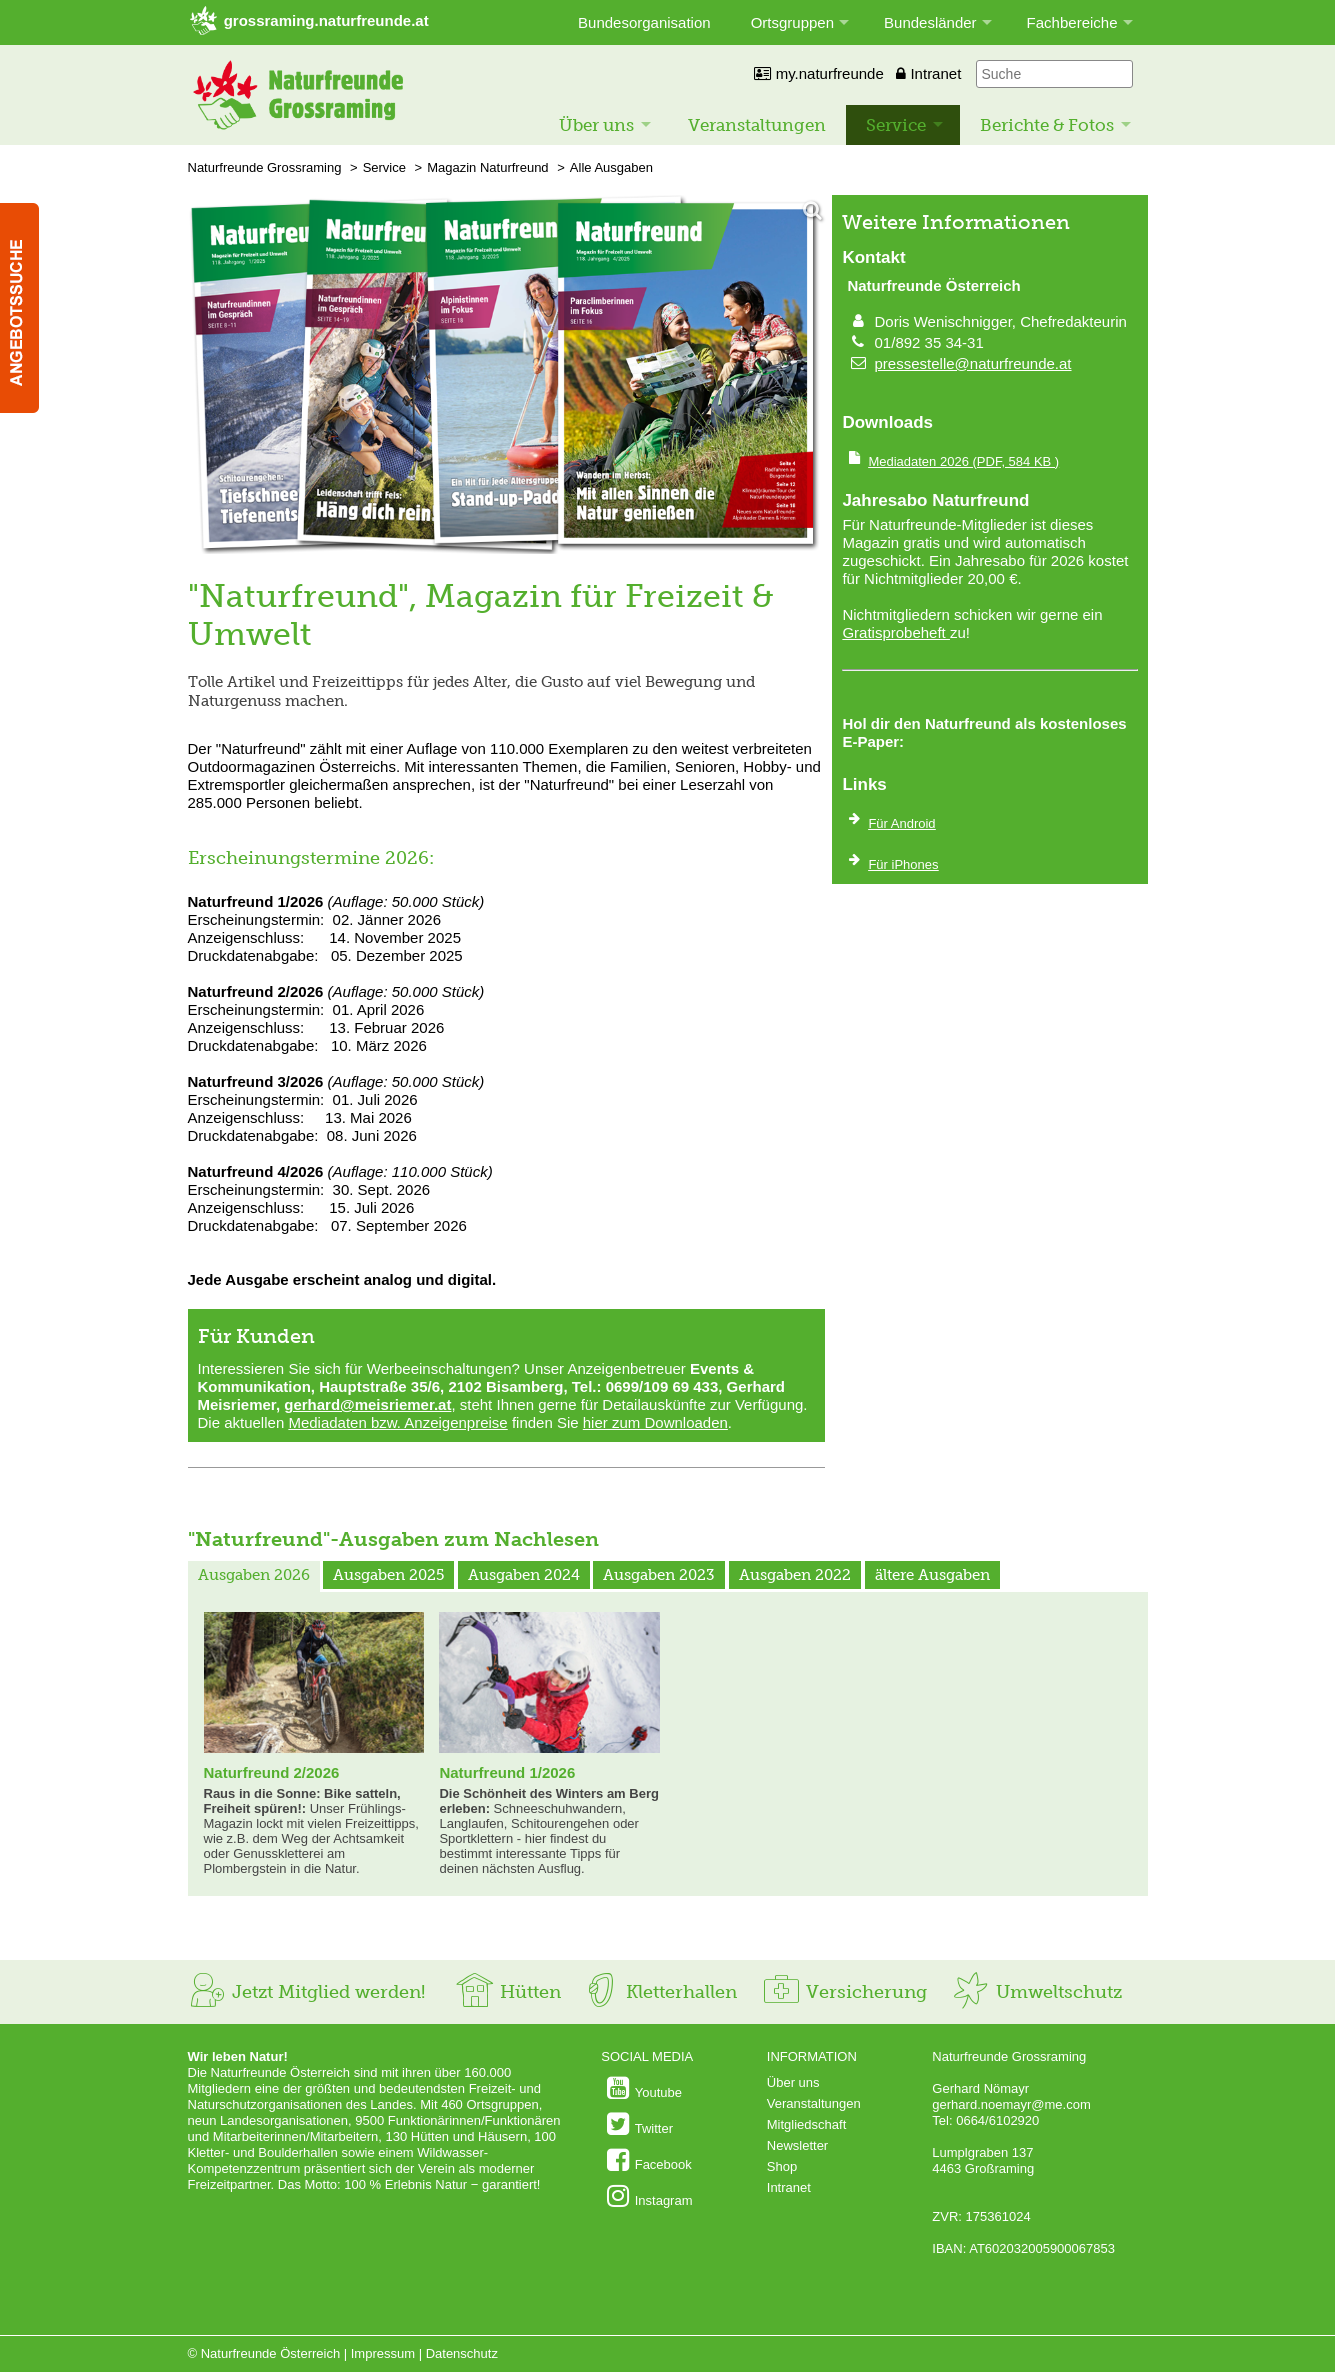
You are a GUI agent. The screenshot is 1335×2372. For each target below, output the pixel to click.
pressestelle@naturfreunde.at (973, 363)
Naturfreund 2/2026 (272, 1772)
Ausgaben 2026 (254, 1575)
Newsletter (797, 2145)
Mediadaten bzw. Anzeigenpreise (397, 1422)
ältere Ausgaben (932, 1575)
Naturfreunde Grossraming (265, 167)
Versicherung (844, 1992)
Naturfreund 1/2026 (507, 1772)
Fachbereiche (1072, 22)
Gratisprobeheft (896, 632)
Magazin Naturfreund (487, 167)
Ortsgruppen (792, 22)
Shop (782, 2166)
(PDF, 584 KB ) (963, 461)
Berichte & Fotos (1047, 125)
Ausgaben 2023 (659, 1575)
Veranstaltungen (757, 125)
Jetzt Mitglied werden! (306, 1992)
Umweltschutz (1036, 1992)
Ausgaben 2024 (524, 1575)
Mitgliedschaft (806, 2124)
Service (896, 125)
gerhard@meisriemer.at (367, 1404)
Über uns (596, 125)
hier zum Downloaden (655, 1422)
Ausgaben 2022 (795, 1575)
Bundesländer (930, 22)
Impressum (383, 2353)
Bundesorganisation (644, 22)
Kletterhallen (659, 1992)
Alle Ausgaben (611, 167)
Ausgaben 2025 (388, 1575)
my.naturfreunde (818, 73)
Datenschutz (462, 2353)
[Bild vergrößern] (507, 376)
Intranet (928, 73)
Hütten (508, 1992)
